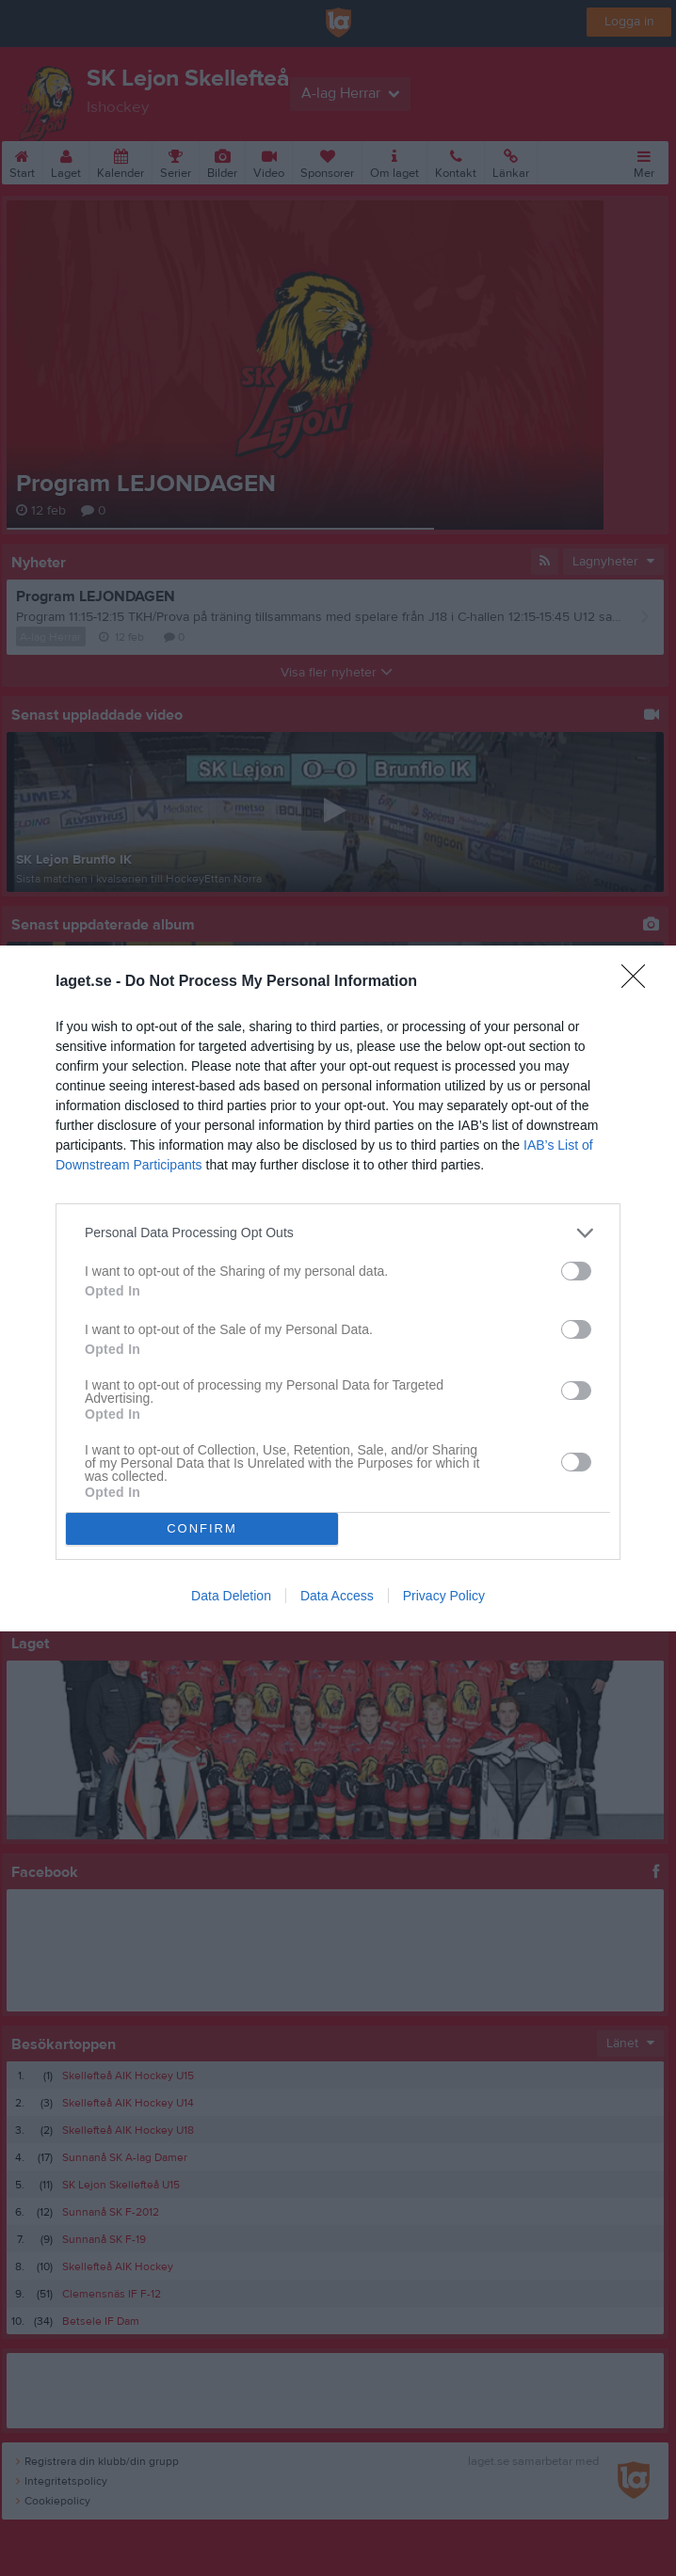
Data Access (337, 1595)
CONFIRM (202, 1527)
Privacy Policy (444, 1595)
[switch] (576, 1271)
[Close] (639, 982)
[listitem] (338, 1233)
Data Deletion (231, 1595)
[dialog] (338, 1288)
